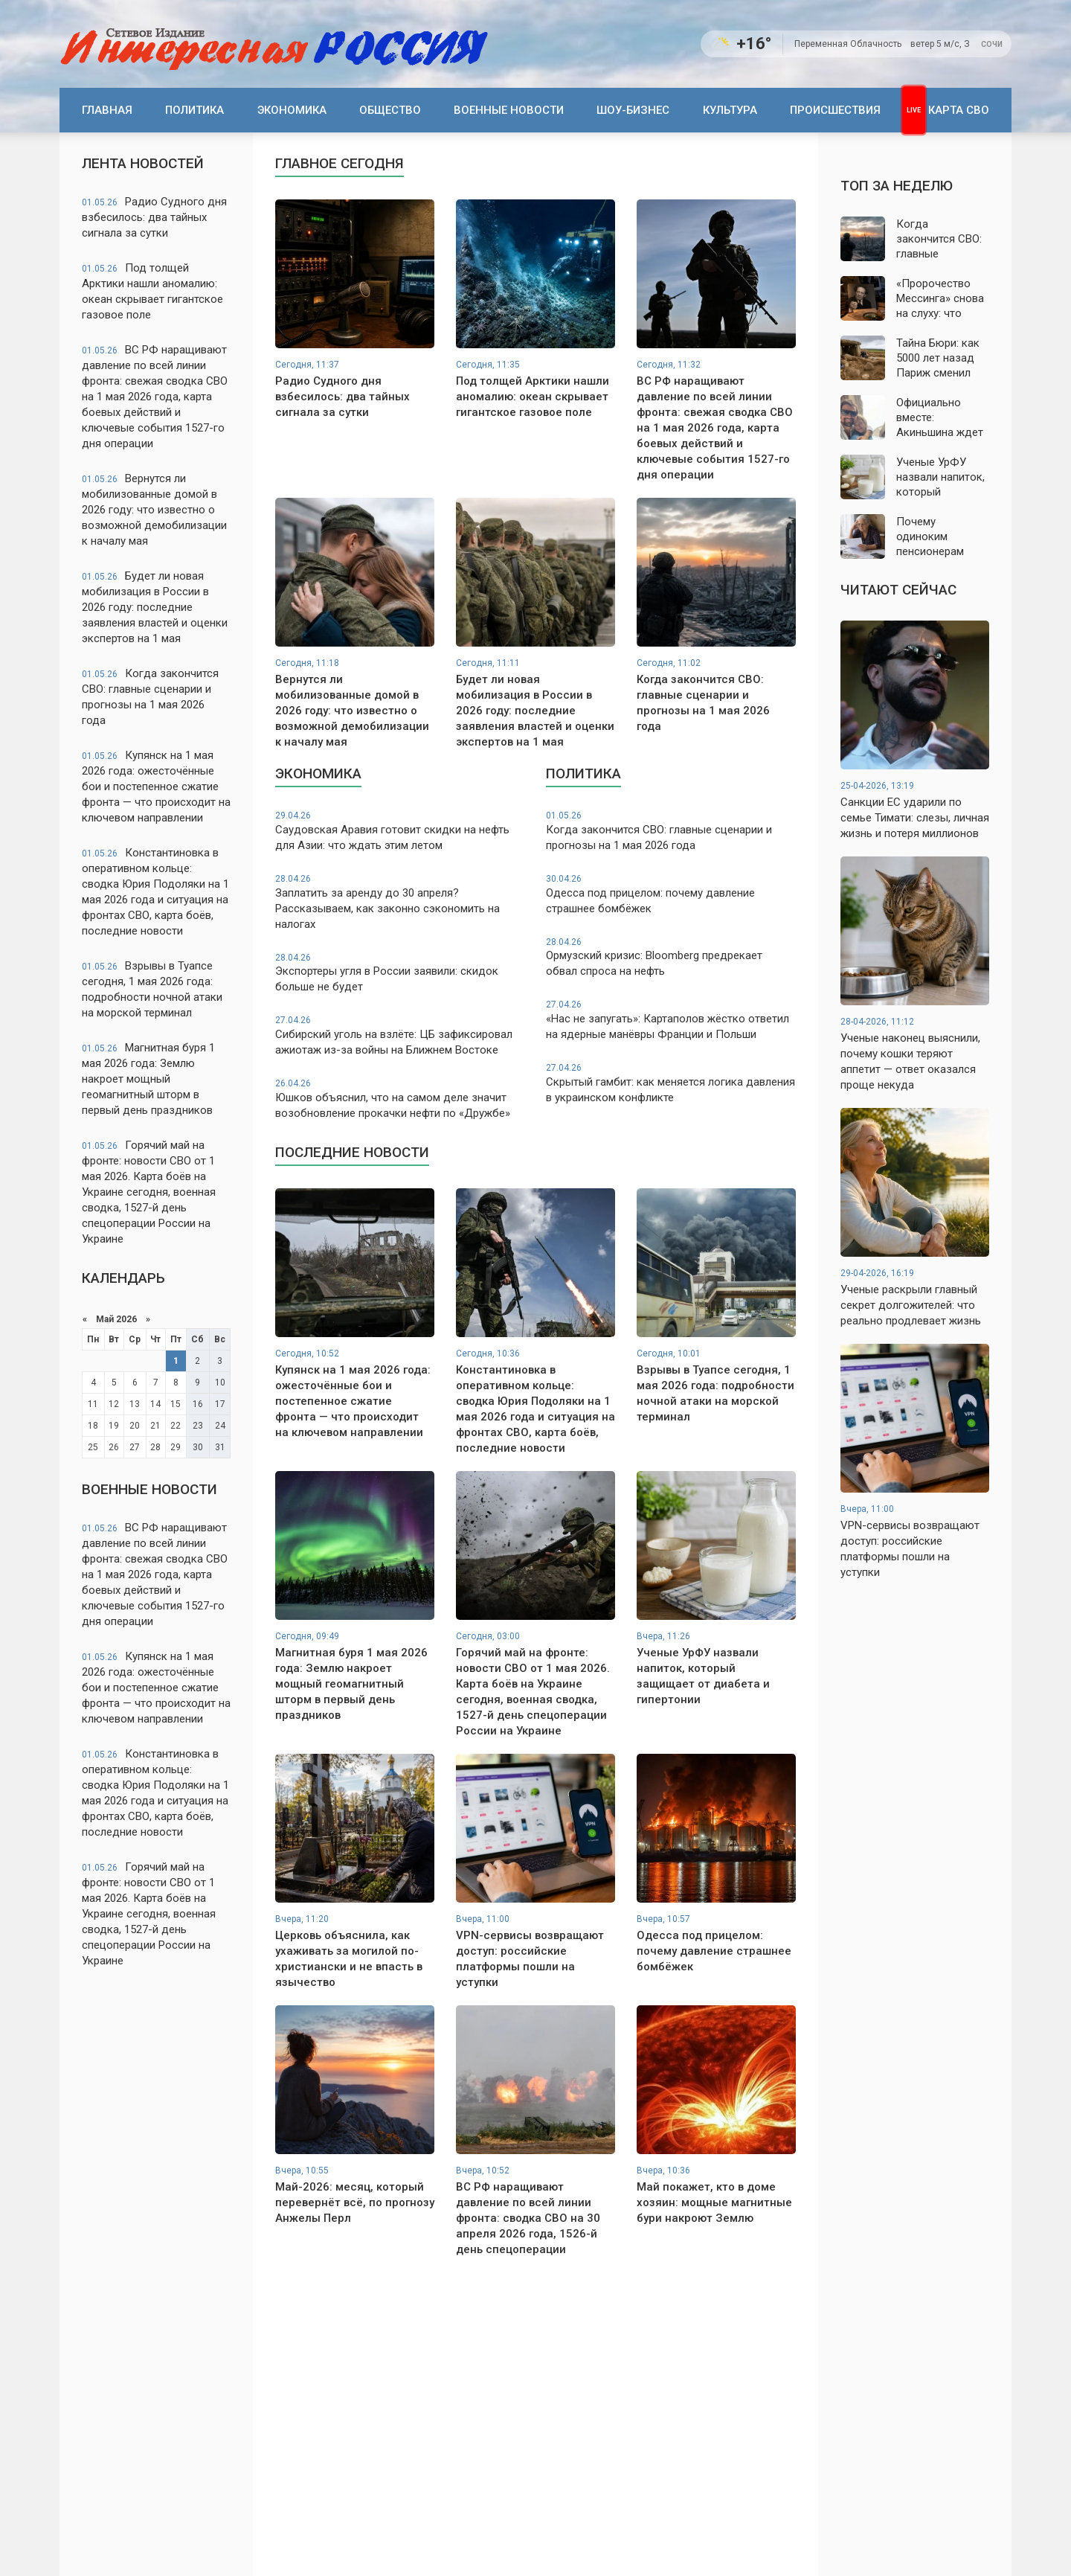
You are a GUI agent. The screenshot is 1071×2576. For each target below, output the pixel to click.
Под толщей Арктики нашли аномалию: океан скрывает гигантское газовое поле (152, 291)
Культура (730, 110)
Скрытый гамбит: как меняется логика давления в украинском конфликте (671, 1083)
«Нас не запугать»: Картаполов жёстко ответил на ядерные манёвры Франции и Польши (671, 1020)
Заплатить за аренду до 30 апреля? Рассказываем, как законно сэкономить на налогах (400, 902)
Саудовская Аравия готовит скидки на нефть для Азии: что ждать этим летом (400, 831)
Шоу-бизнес (632, 110)
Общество (390, 110)
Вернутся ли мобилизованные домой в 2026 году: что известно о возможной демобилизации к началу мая (154, 510)
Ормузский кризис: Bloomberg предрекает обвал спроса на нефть (671, 957)
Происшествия (835, 110)
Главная (107, 110)
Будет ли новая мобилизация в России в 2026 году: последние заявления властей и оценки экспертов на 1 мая (155, 607)
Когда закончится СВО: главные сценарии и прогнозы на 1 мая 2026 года (150, 697)
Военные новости (509, 110)
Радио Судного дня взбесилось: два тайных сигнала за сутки (154, 217)
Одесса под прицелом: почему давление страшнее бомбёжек (671, 894)
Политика (194, 110)
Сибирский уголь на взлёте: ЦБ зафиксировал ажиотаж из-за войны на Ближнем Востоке (400, 1035)
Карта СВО (958, 110)
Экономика (292, 110)
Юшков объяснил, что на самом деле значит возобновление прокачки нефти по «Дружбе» (400, 1098)
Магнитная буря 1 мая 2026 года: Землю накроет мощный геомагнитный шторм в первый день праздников (148, 1079)
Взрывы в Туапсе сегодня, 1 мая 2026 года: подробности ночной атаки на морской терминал (152, 989)
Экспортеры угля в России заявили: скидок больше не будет (400, 973)
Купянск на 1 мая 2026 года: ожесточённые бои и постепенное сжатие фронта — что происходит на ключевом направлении (156, 786)
